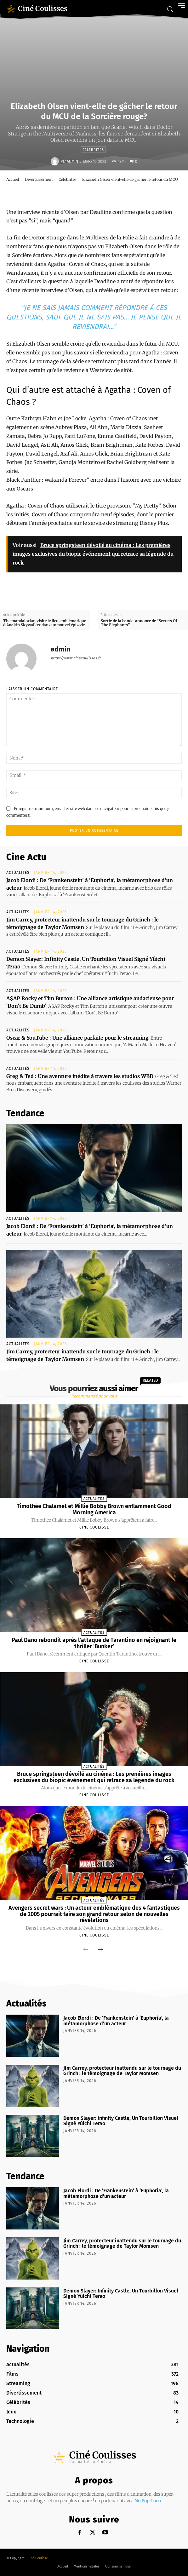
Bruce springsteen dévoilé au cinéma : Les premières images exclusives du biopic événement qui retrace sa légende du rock (94, 1777)
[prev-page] (85, 1950)
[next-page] (100, 1950)
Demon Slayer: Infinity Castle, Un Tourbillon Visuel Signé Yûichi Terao (120, 2121)
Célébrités (93, 149)
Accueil (12, 179)
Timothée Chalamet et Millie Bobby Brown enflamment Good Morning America (94, 1509)
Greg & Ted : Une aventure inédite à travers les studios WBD (79, 1076)
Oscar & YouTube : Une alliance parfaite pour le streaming (77, 1038)
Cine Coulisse (94, 1527)
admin (72, 161)
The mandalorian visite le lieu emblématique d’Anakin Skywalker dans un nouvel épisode (44, 623)
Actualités (18, 873)
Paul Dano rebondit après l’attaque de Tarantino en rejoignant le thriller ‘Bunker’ (94, 1643)
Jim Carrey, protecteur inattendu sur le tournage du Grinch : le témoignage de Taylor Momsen (122, 2071)
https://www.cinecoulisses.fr (76, 658)
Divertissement (39, 179)
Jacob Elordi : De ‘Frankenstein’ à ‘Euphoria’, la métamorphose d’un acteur (116, 2021)
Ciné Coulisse (38, 2558)
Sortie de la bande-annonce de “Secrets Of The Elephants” (139, 623)
